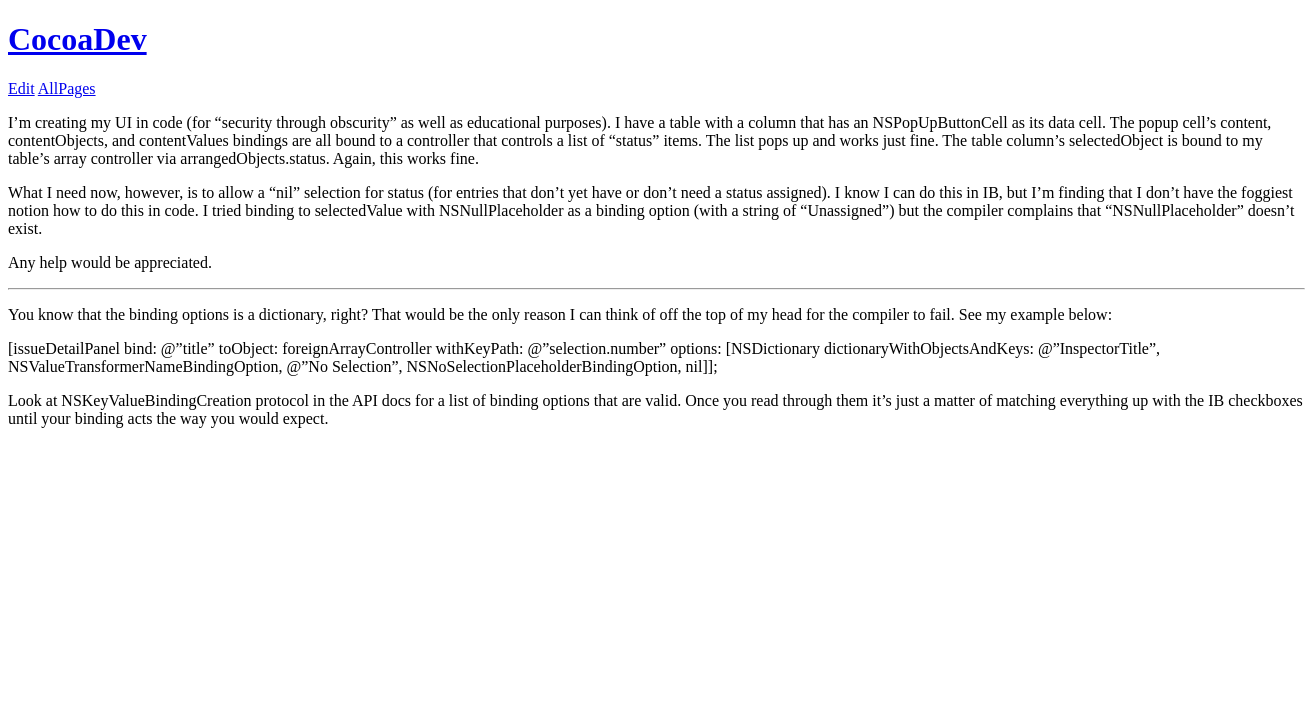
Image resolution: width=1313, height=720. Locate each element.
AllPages (67, 88)
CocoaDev (77, 39)
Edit (21, 88)
